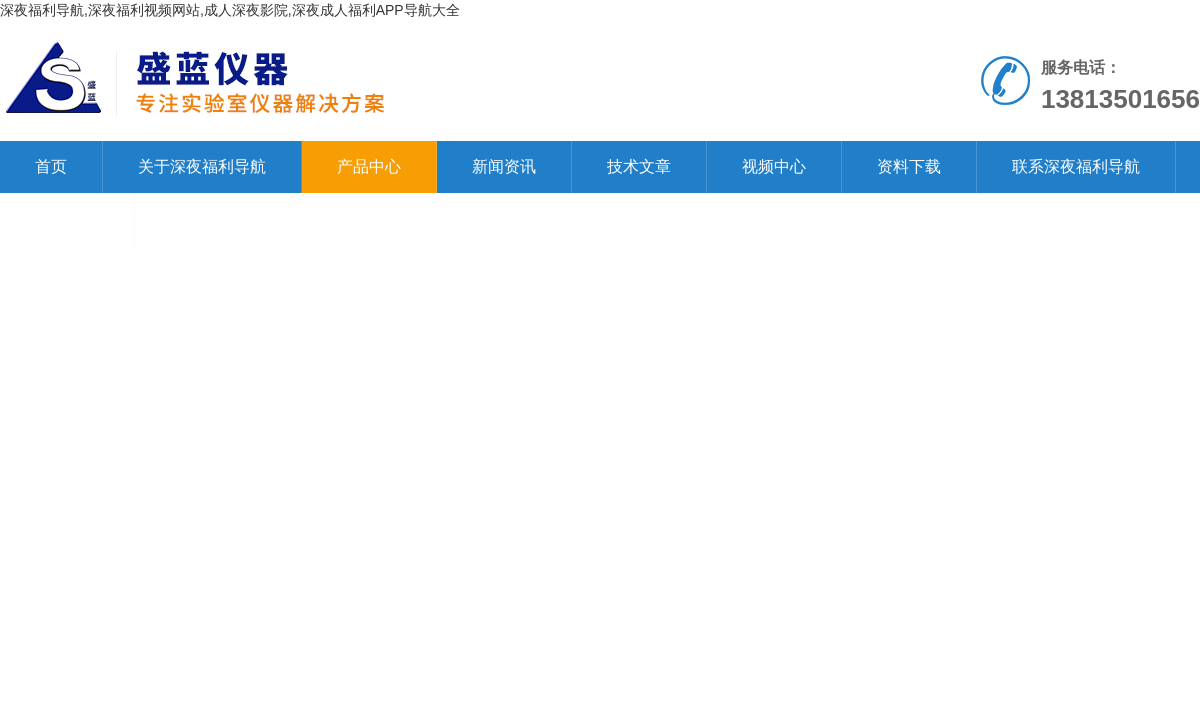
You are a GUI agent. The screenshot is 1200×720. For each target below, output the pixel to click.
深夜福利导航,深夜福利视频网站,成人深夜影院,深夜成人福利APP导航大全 (230, 10)
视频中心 (774, 166)
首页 (51, 166)
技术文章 (639, 166)
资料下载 (909, 166)
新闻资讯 (504, 166)
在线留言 (67, 218)
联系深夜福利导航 (1076, 166)
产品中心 (369, 166)
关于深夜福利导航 (202, 166)
